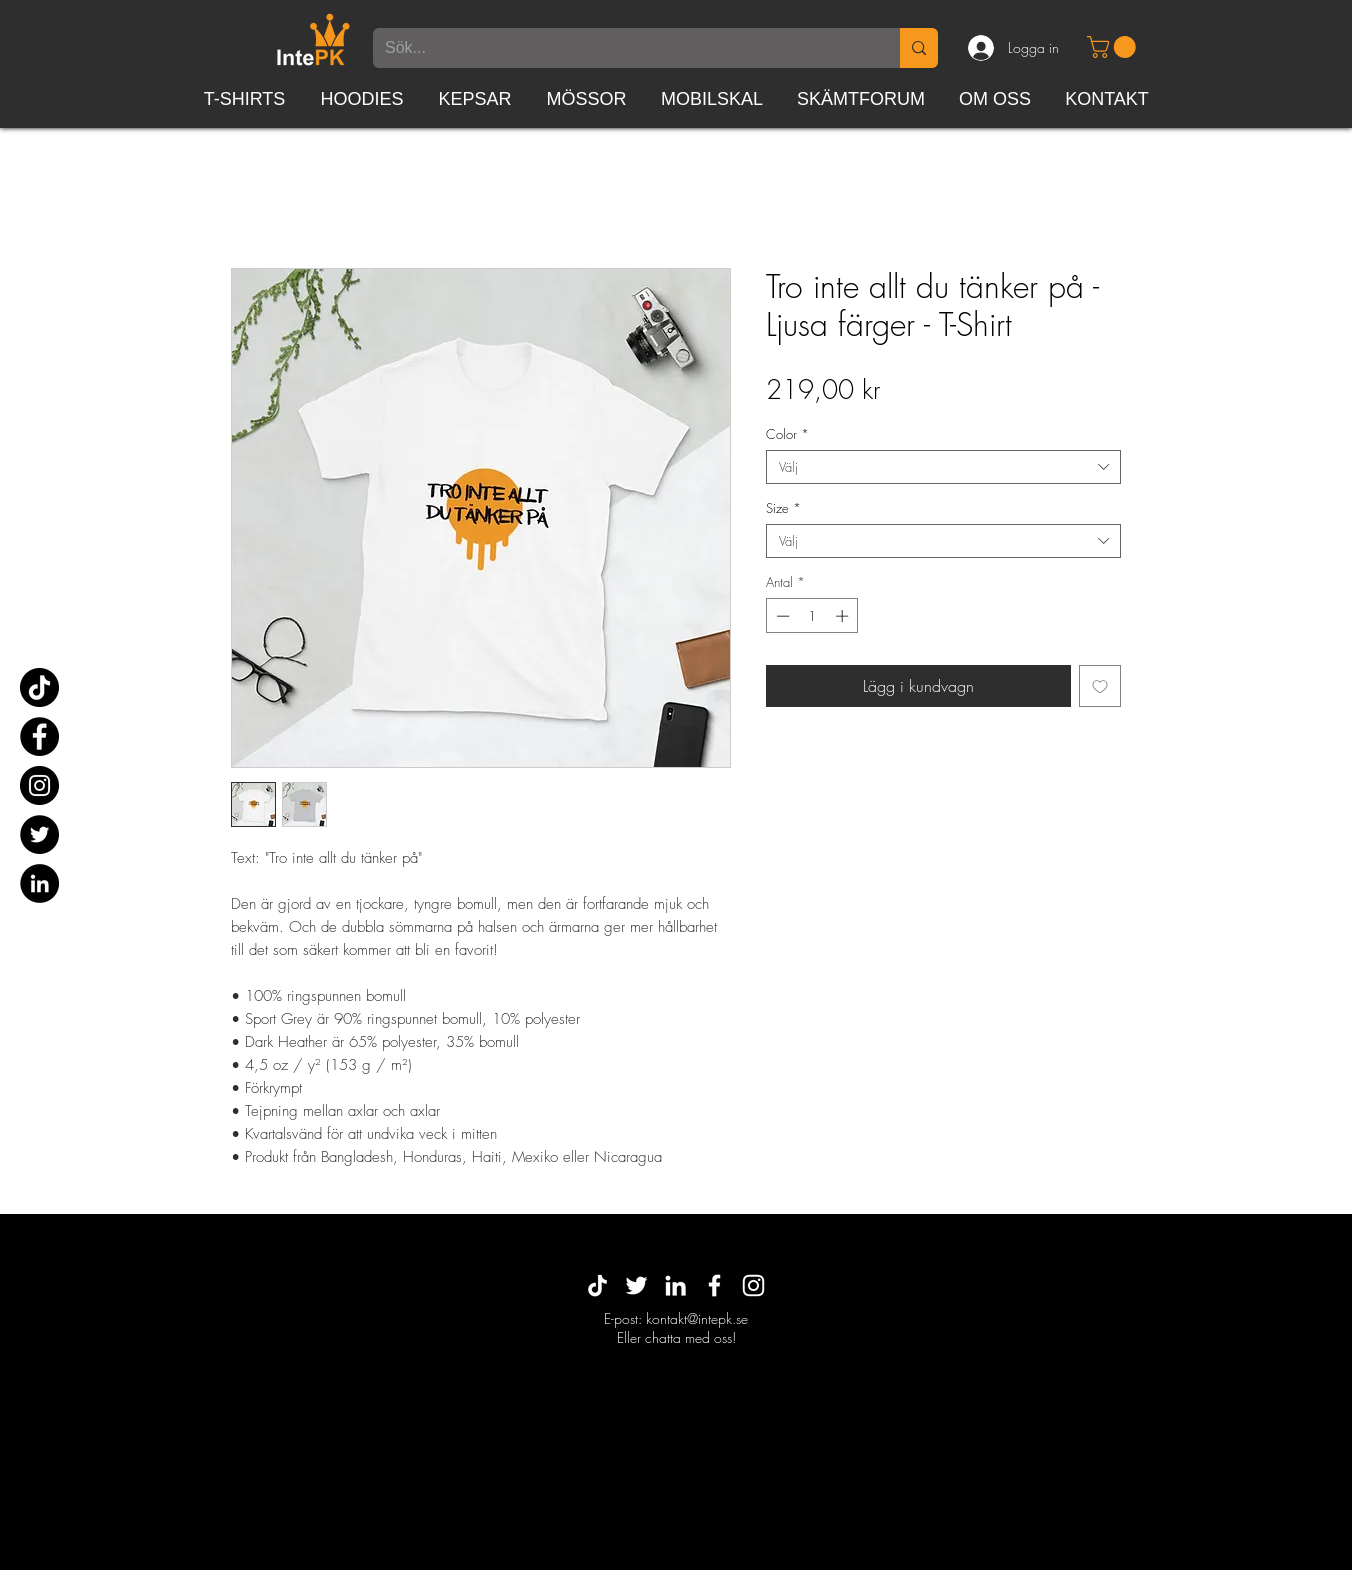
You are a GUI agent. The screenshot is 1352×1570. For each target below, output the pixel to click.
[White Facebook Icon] (714, 1285)
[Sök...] (621, 48)
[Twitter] (39, 834)
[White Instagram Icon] (753, 1285)
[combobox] (943, 467)
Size (783, 508)
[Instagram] (39, 785)
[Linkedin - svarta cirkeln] (39, 883)
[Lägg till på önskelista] (1100, 686)
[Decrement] (781, 616)
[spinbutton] (812, 616)
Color (787, 434)
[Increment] (844, 616)
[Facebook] (39, 736)
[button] (1114, 47)
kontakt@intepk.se (697, 1318)
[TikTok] (39, 687)
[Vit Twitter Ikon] (636, 1285)
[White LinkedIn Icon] (675, 1285)
